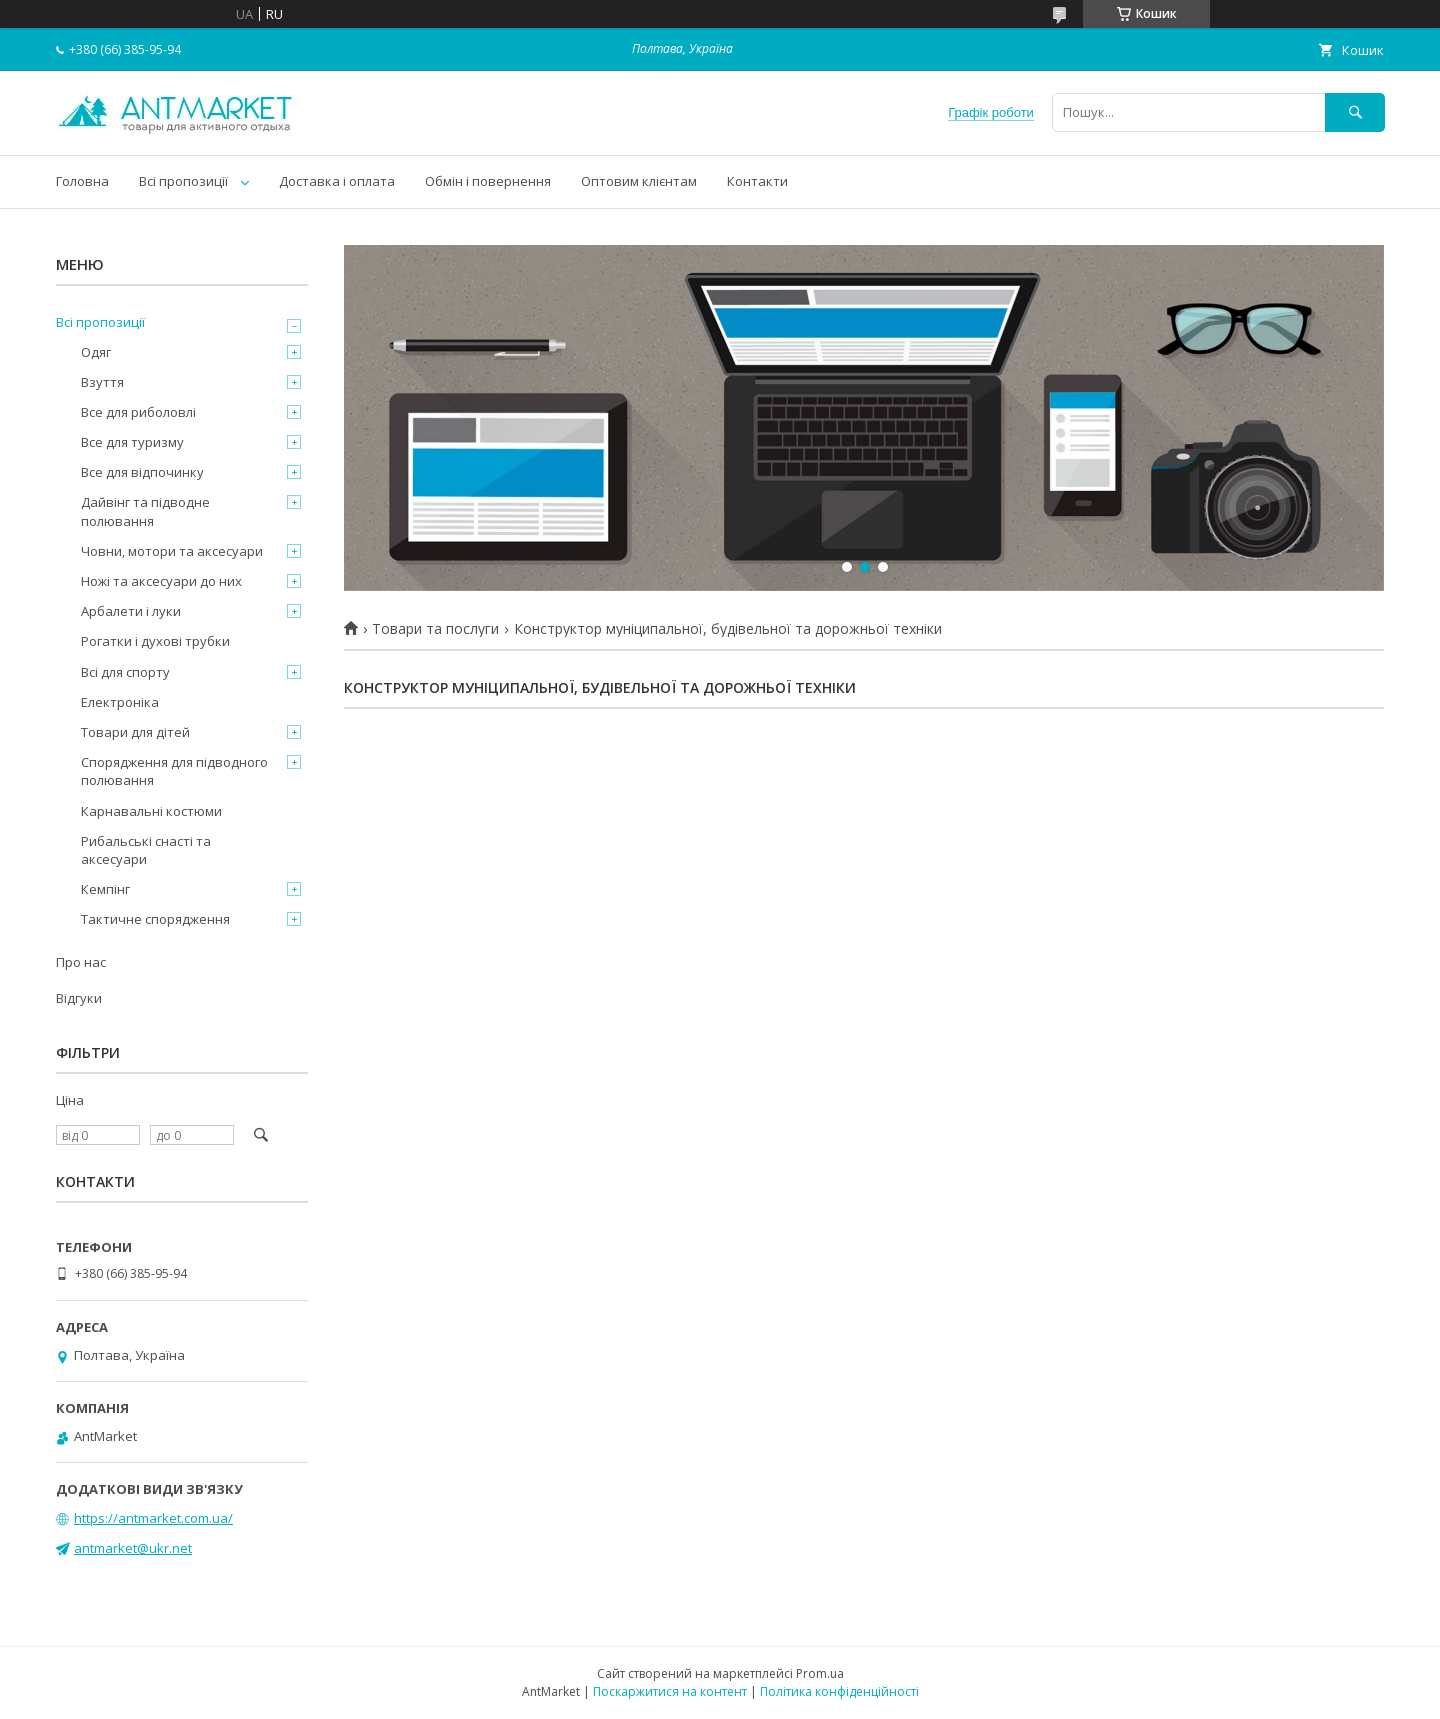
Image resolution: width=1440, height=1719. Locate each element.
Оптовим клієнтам (639, 181)
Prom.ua (820, 1673)
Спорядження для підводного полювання (174, 771)
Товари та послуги (435, 629)
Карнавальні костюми (151, 811)
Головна (82, 181)
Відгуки (79, 998)
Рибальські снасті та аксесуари (146, 850)
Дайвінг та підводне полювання (145, 511)
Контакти (757, 181)
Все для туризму (132, 442)
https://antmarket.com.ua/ (153, 1518)
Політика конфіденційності (839, 1691)
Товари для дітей (135, 732)
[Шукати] (1355, 112)
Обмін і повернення (488, 181)
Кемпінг (105, 889)
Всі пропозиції (183, 181)
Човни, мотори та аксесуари (172, 551)
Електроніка (120, 702)
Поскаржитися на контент (670, 1691)
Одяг (96, 352)
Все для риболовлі (138, 412)
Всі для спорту (125, 672)
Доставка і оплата (337, 181)
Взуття (102, 382)
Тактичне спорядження (155, 919)
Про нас (81, 962)
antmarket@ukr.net (133, 1548)
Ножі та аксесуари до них (161, 581)
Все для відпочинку (142, 472)
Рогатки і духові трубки (155, 641)
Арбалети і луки (131, 611)
